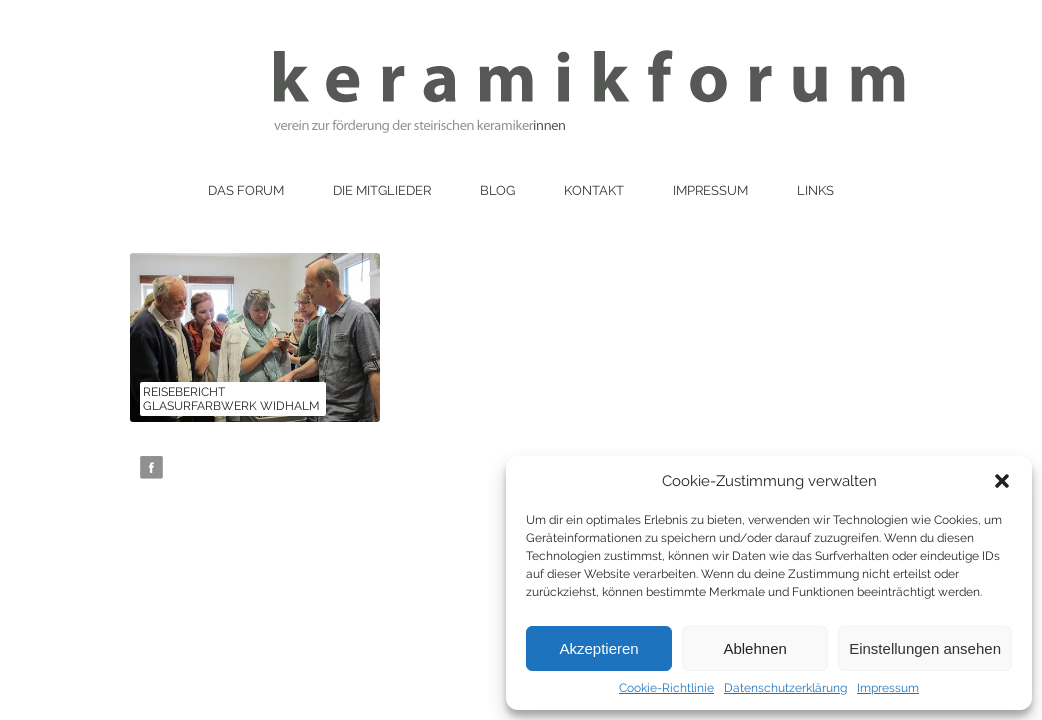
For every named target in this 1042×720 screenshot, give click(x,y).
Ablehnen (754, 648)
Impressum (888, 688)
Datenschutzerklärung (785, 688)
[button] (1002, 481)
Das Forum (246, 190)
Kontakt (594, 190)
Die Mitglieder (382, 190)
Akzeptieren (598, 648)
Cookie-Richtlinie (666, 688)
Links (815, 190)
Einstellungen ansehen (925, 648)
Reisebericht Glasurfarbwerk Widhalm (231, 399)
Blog (497, 190)
